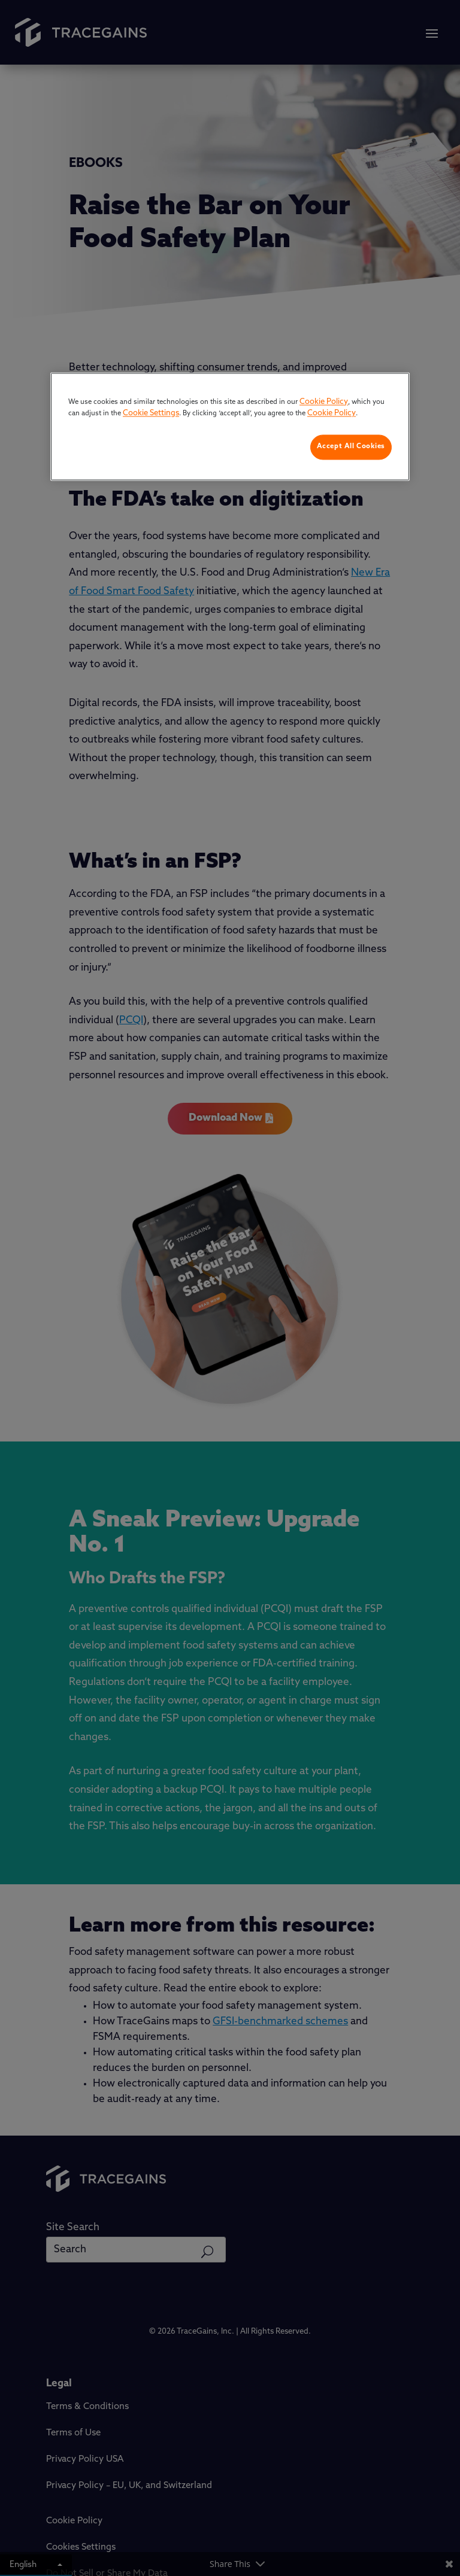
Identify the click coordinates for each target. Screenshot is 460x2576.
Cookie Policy (323, 402)
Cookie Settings (151, 414)
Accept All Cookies (351, 446)
